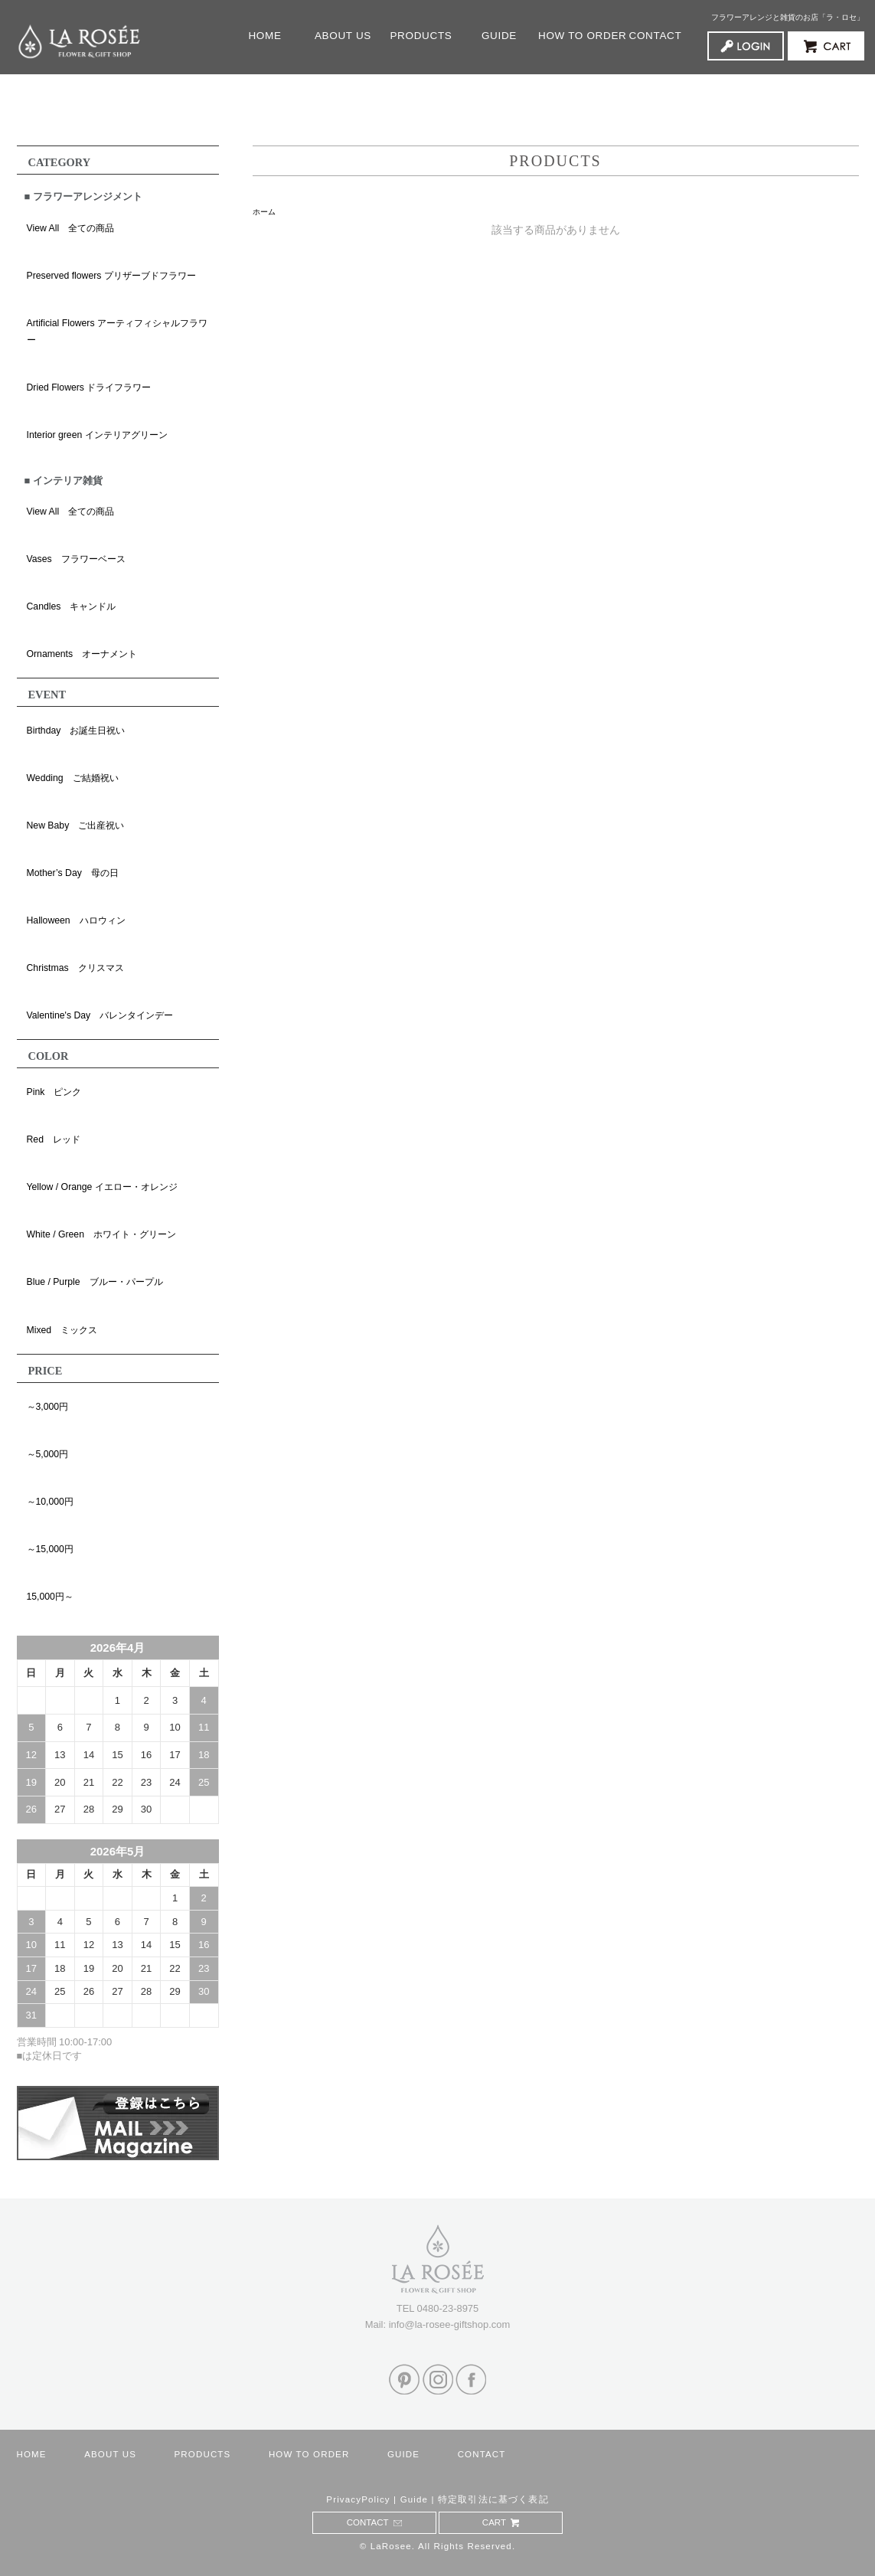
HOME (264, 35)
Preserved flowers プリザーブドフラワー (111, 275)
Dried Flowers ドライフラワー (89, 387)
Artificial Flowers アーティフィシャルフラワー (117, 331)
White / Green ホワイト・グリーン (101, 1234)
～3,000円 (48, 1406)
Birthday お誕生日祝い (76, 730)
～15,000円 (50, 1549)
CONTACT (655, 35)
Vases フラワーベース (76, 559)
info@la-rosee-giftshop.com (450, 2324)
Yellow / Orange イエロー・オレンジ (102, 1187)
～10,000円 (50, 1501)
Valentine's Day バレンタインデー (100, 1015)
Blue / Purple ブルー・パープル (95, 1282)
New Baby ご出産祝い (76, 825)
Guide (414, 2499)
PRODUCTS (421, 35)
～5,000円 (48, 1454)
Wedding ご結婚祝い (73, 778)
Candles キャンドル (71, 606)
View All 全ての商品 (71, 228)
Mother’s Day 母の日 (73, 873)
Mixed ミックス (62, 1330)
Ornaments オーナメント (82, 654)
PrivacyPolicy (358, 2499)
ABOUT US (343, 35)
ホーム (264, 212)
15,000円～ (50, 1596)
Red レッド (53, 1139)
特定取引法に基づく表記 (493, 2499)
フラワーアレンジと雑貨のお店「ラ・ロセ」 (787, 17)
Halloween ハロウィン (76, 920)
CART (501, 2522)
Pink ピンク (54, 1092)
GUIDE (505, 35)
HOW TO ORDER (577, 35)
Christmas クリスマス (75, 968)
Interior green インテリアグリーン (97, 435)
